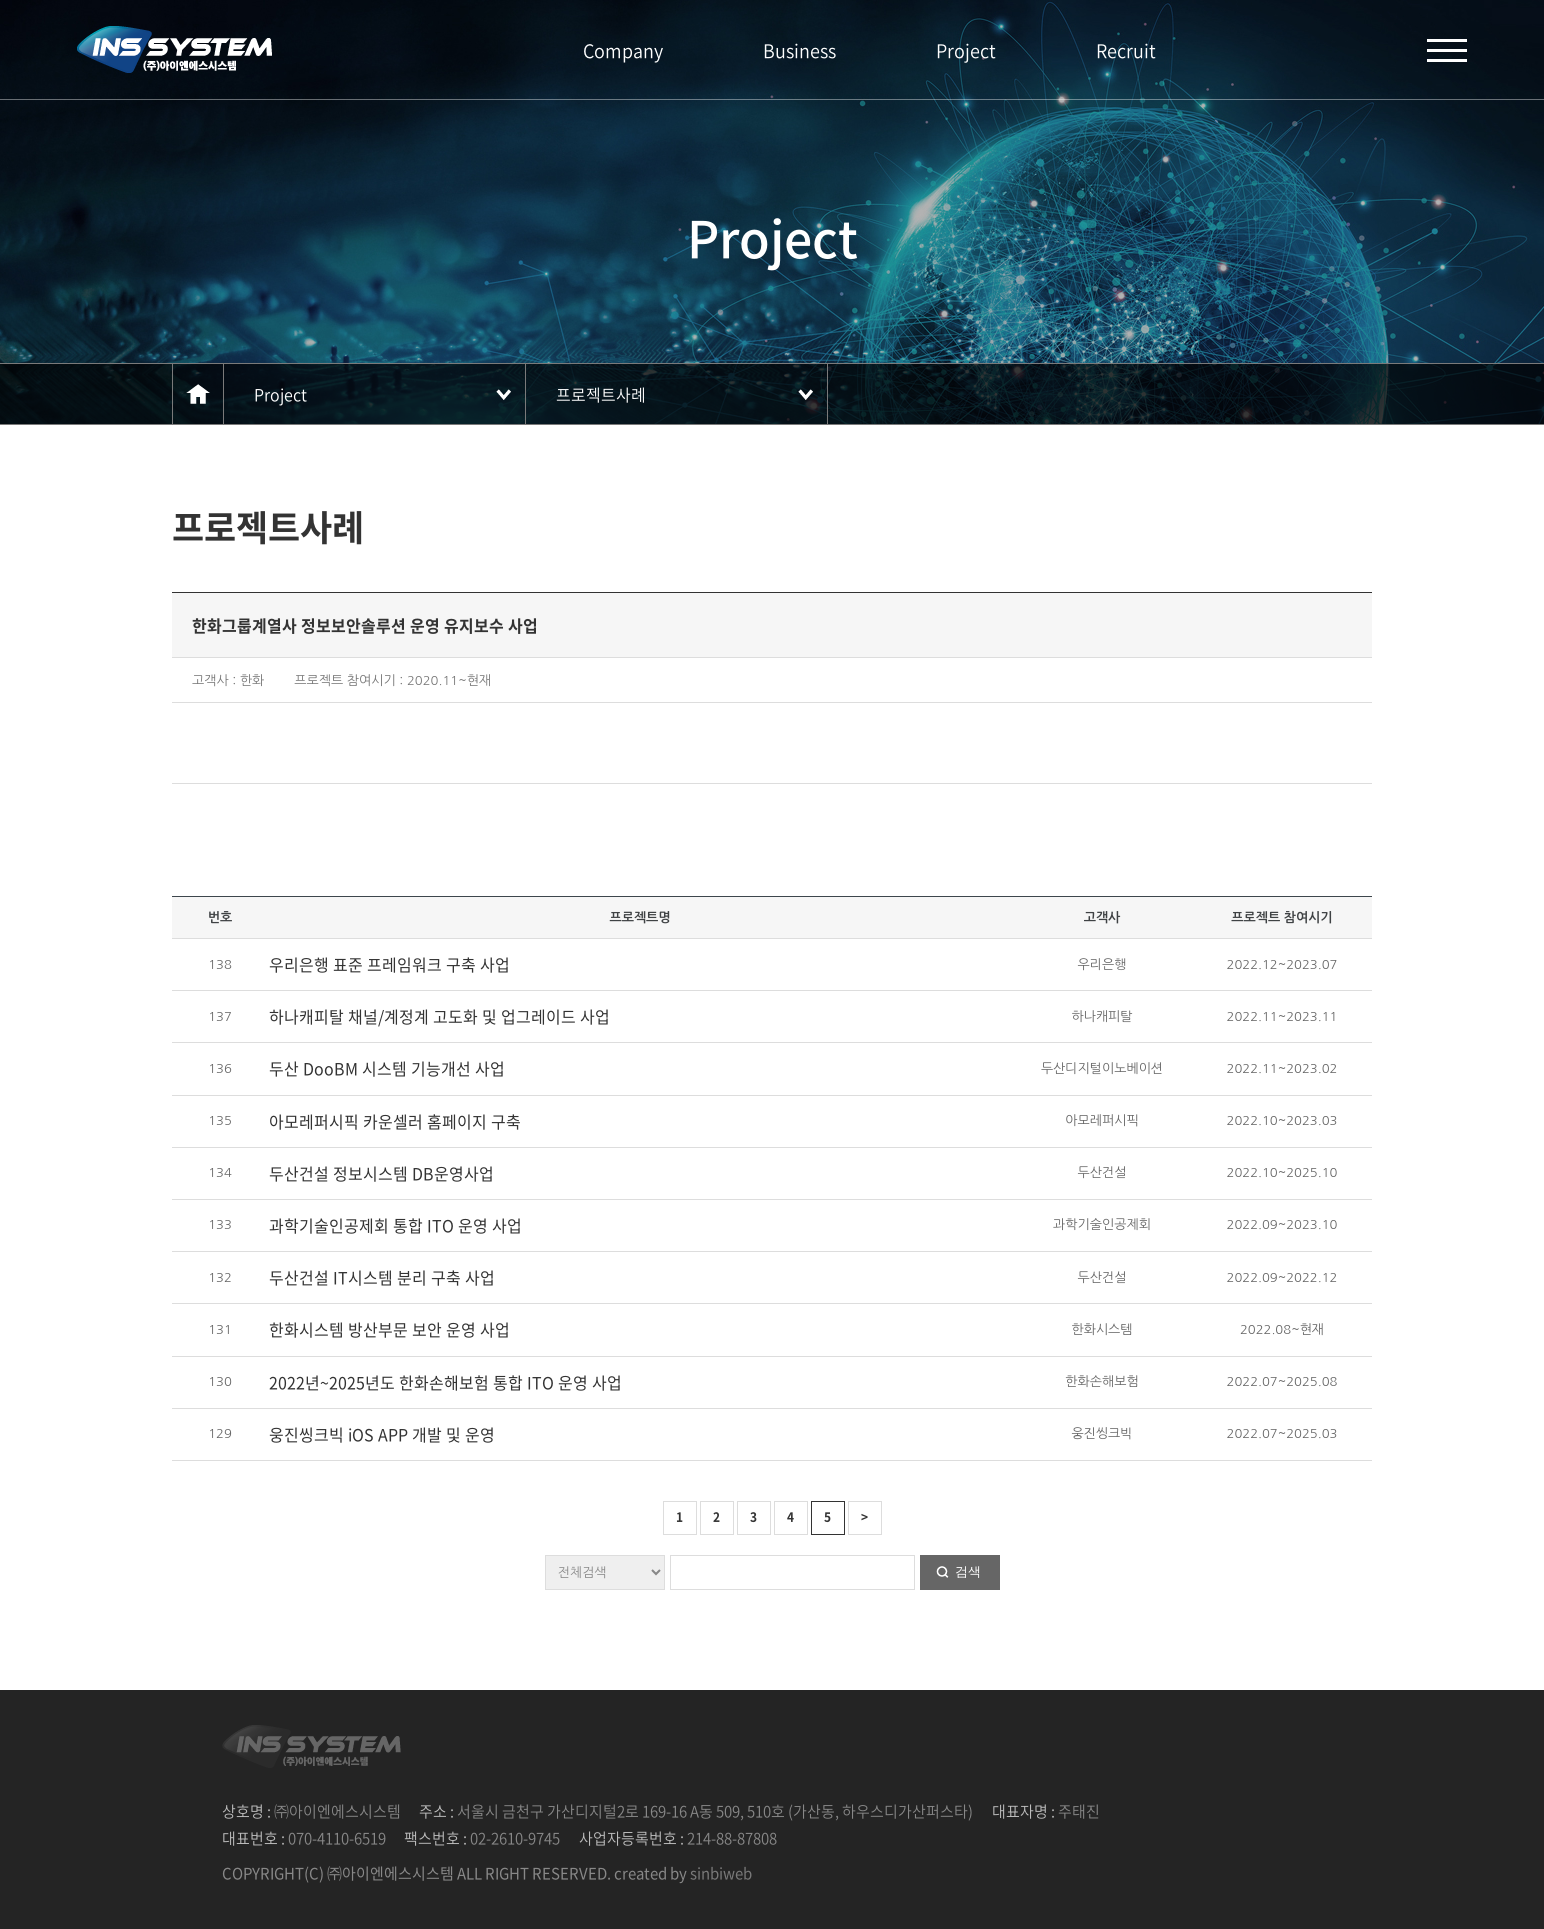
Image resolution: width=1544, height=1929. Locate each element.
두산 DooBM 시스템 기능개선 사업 (387, 1068)
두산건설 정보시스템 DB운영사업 (381, 1173)
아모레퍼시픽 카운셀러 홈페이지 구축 (395, 1121)
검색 (968, 1571)
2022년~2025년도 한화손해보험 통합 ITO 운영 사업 (445, 1382)
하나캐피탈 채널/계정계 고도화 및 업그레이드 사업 (439, 1016)
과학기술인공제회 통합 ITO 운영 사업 (395, 1225)
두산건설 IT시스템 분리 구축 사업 (382, 1277)
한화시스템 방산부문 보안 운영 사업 (389, 1329)
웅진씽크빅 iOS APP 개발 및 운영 (382, 1434)
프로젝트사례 (601, 394)
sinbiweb (721, 1873)
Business (799, 50)
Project (966, 50)
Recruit (1126, 50)
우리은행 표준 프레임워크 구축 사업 (389, 964)
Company (623, 50)
